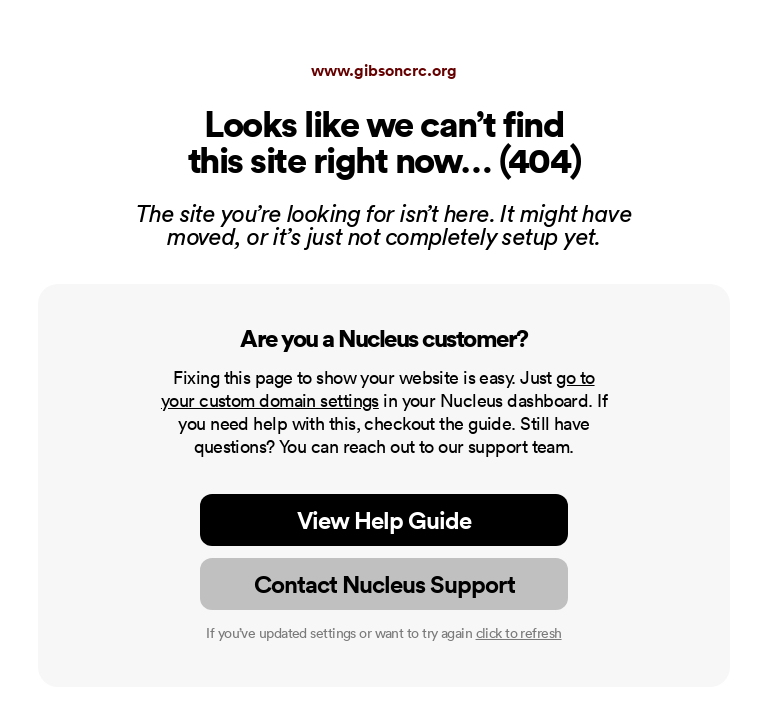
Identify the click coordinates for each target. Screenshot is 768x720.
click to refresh (519, 633)
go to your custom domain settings (378, 389)
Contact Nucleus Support (384, 584)
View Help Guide (384, 520)
